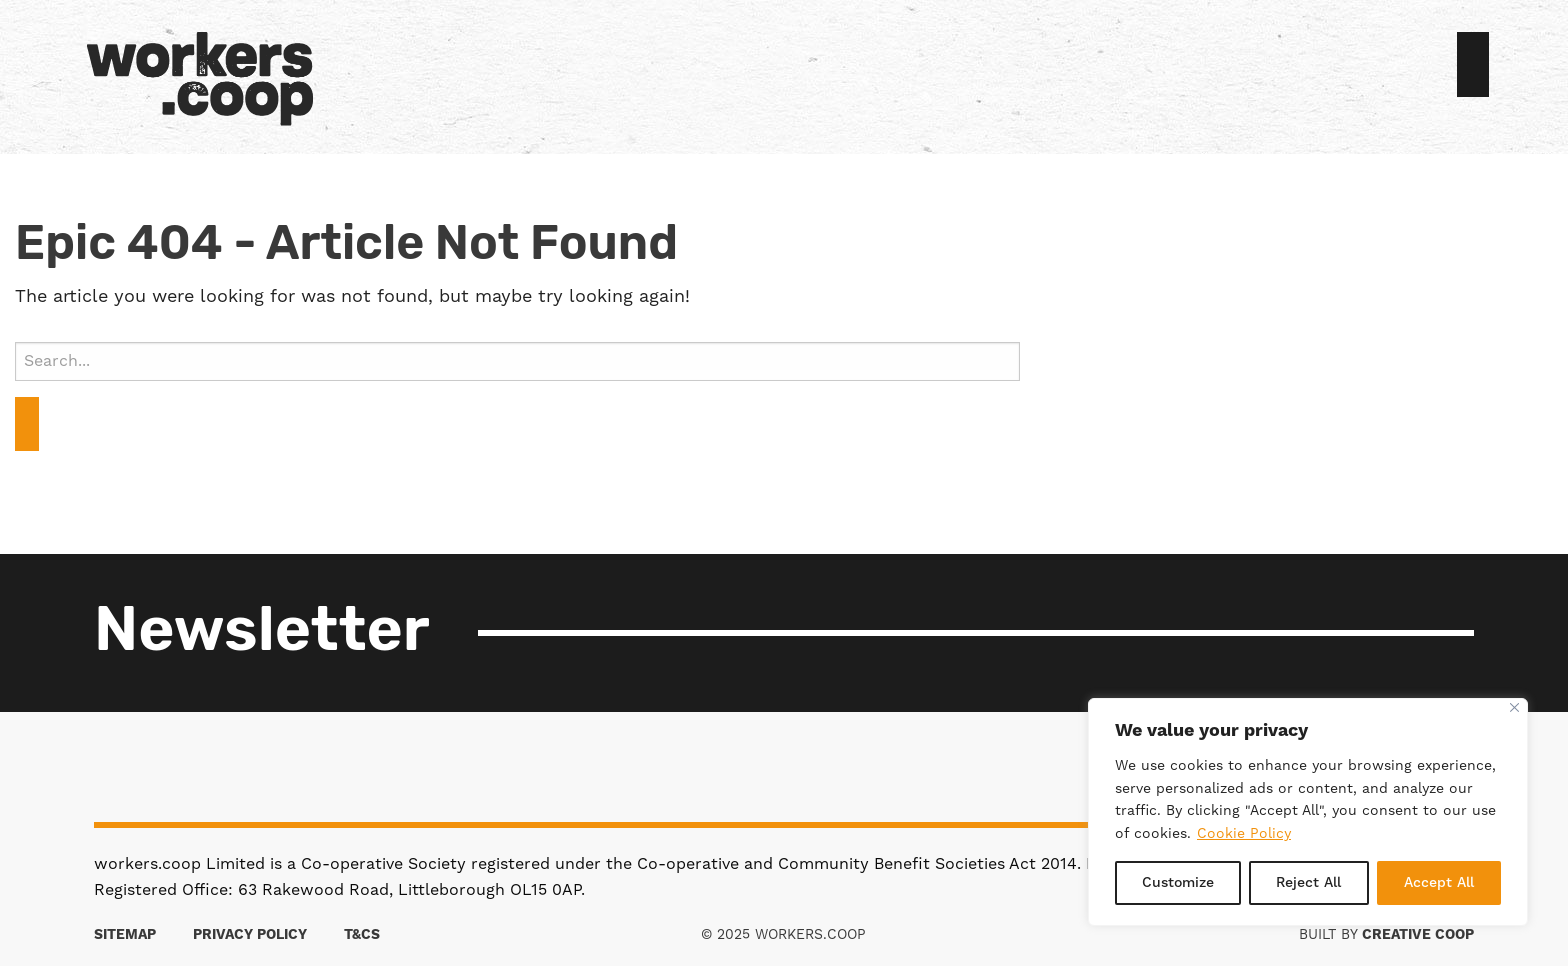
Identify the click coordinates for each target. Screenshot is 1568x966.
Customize (1178, 883)
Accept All (1439, 883)
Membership (820, 67)
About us (804, 67)
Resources (868, 67)
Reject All (1308, 883)
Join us (1473, 64)
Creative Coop (1418, 935)
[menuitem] (804, 67)
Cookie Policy (1244, 834)
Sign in (1449, 67)
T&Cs (362, 935)
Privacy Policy (250, 935)
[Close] (1514, 707)
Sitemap (125, 935)
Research (884, 67)
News (852, 67)
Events (836, 67)
